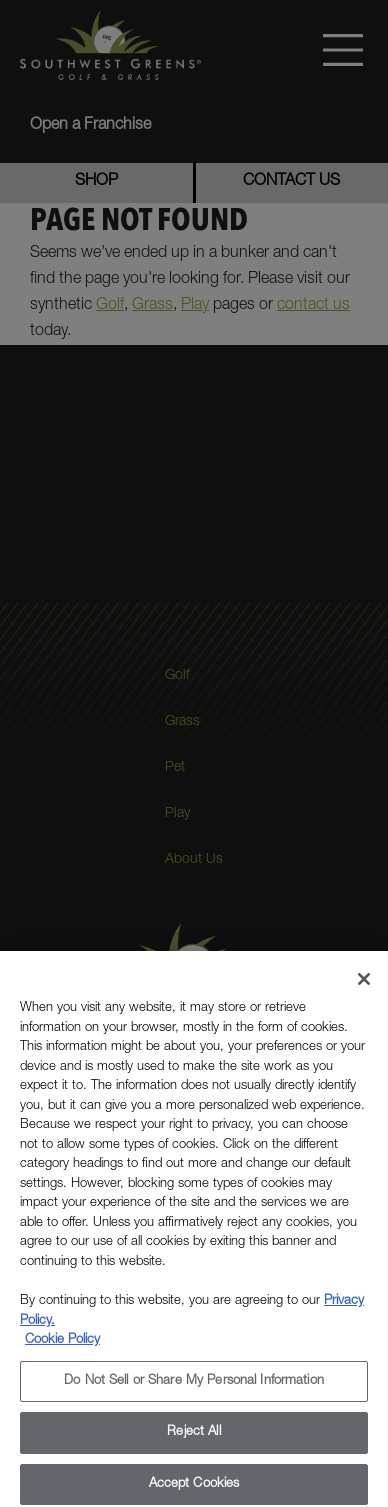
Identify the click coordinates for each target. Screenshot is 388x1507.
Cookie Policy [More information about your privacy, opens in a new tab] (62, 1347)
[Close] (364, 986)
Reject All (193, 1439)
